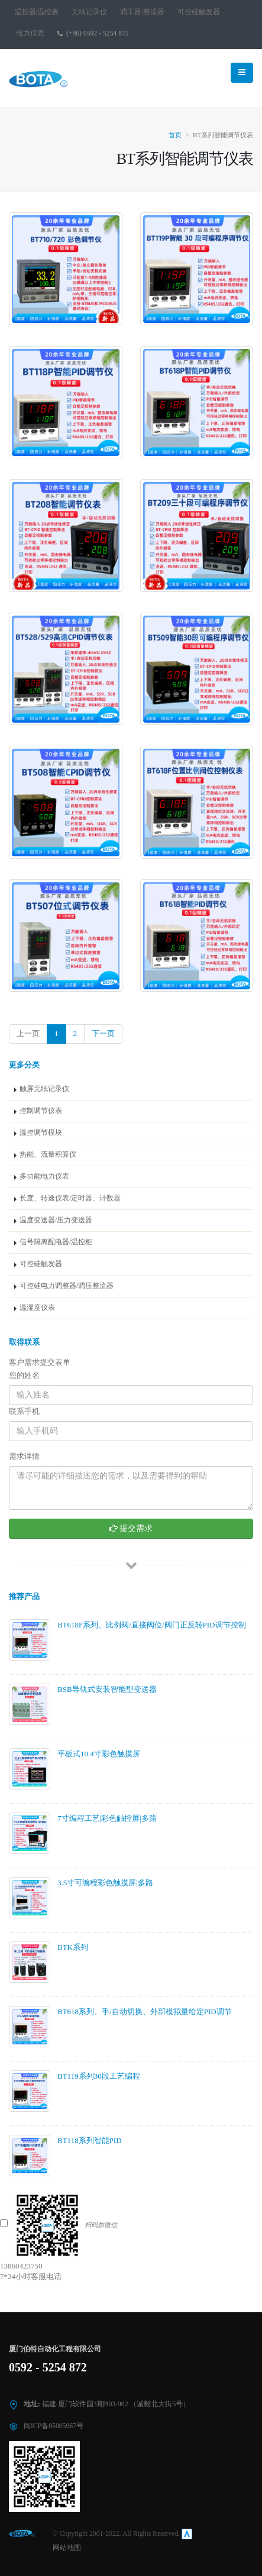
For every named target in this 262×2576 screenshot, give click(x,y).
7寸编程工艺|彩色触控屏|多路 (107, 1818)
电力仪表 (30, 33)
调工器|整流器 (142, 12)
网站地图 (67, 2548)
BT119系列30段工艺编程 (98, 2076)
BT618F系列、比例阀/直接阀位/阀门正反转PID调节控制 (151, 1624)
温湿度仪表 (37, 1308)
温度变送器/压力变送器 (56, 1220)
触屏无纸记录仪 (44, 1089)
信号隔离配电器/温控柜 (56, 1242)
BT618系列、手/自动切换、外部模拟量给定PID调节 (144, 2011)
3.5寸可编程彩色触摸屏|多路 (105, 1882)
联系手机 (24, 1411)
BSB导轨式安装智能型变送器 (107, 1689)
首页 (175, 134)
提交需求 (131, 1528)
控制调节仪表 (41, 1111)
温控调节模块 (41, 1133)
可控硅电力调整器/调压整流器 (67, 1286)
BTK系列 (72, 1947)
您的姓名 (24, 1375)
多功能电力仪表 (44, 1176)
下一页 (103, 1033)
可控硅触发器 (198, 12)
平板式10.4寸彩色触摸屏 (98, 1753)
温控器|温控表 (37, 12)
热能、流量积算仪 (48, 1154)
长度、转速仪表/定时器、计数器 (70, 1198)
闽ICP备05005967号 (53, 2426)
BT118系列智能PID (89, 2140)
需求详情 (24, 1456)
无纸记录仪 (89, 12)
